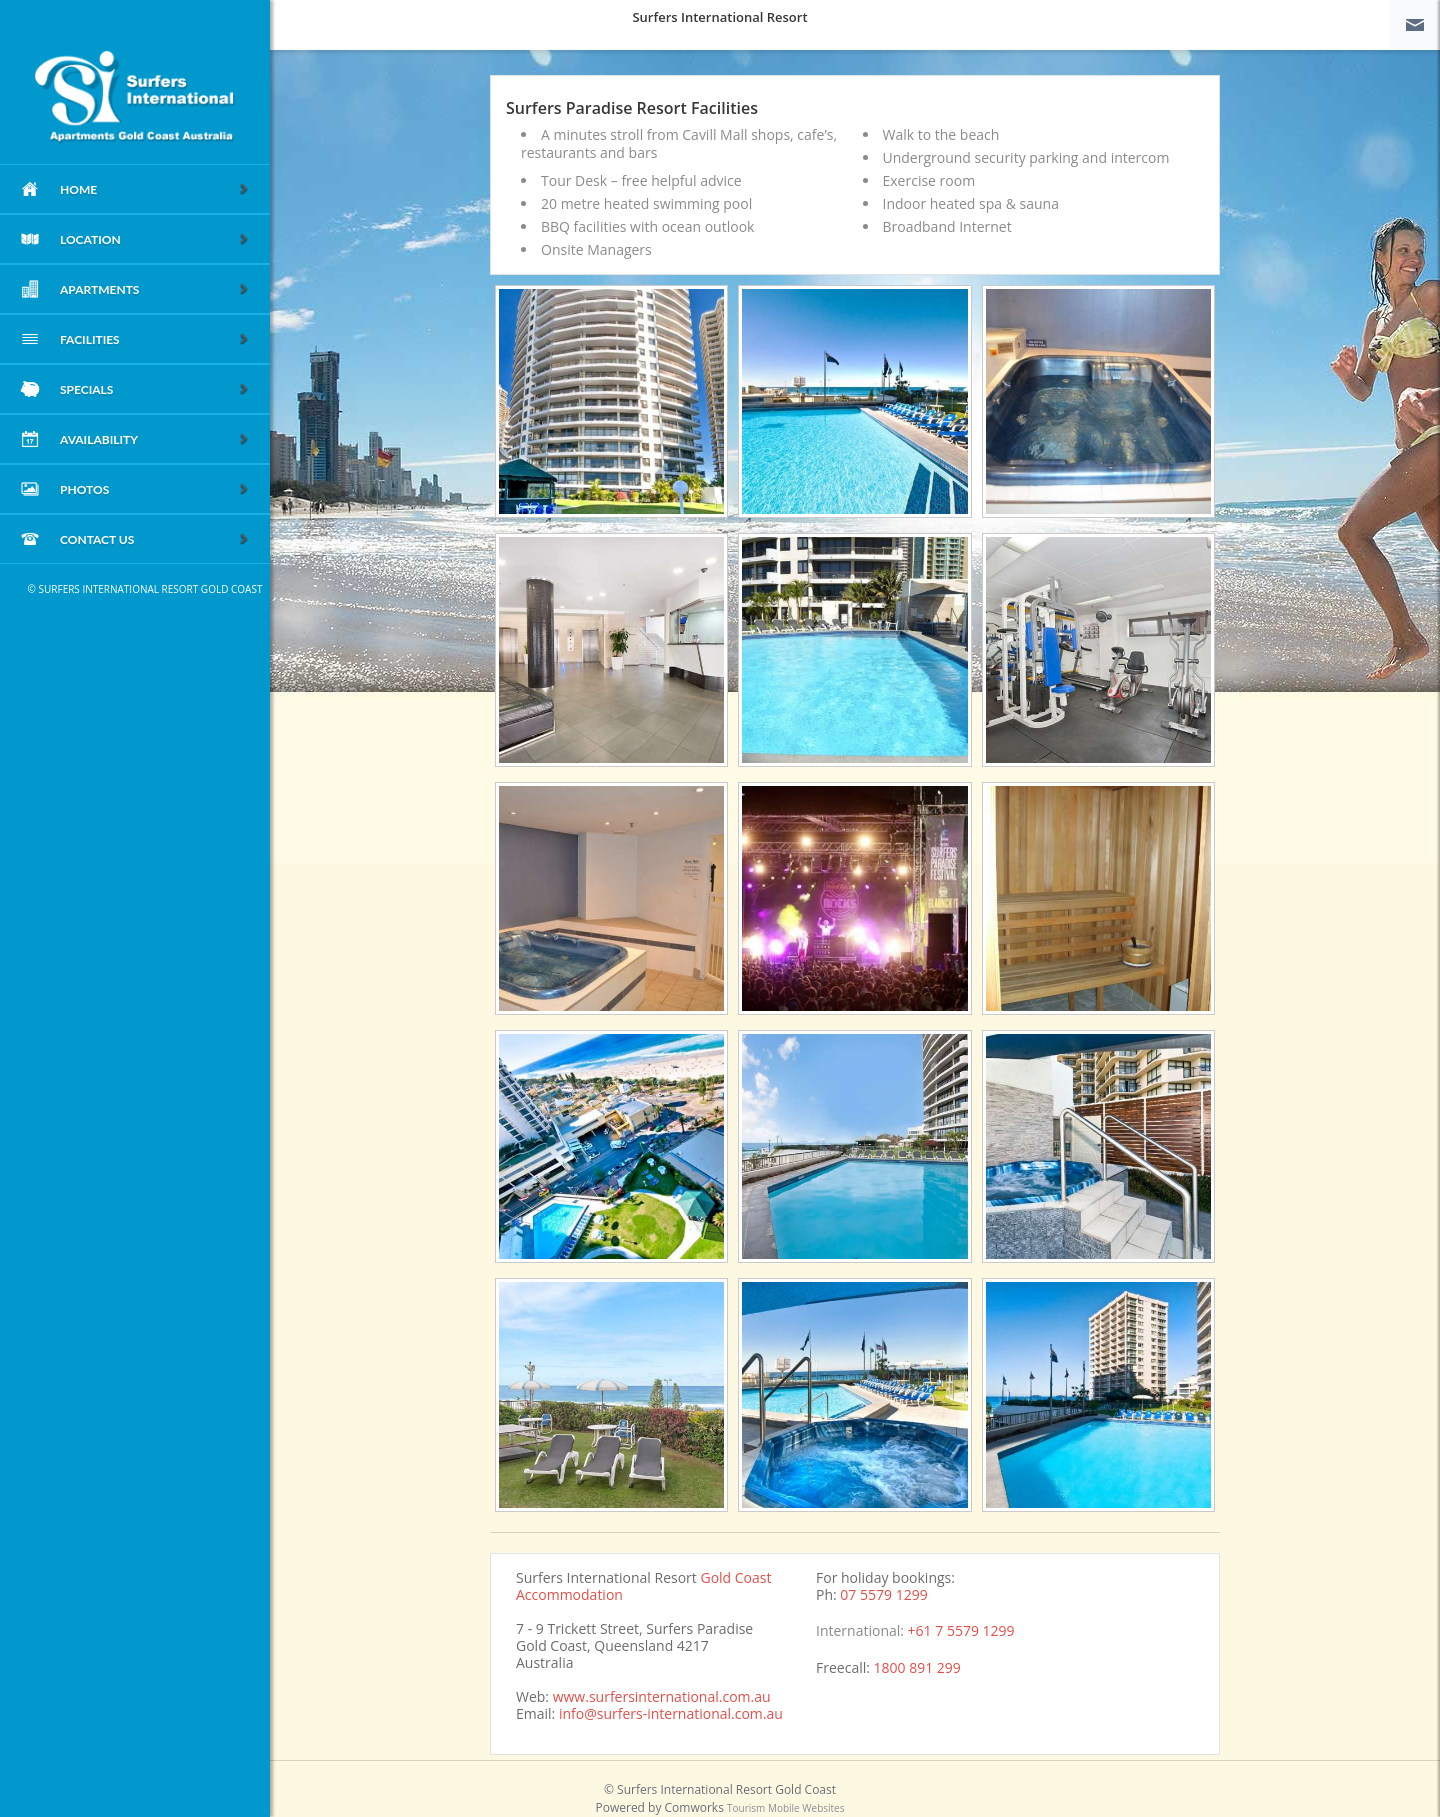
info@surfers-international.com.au (671, 1713)
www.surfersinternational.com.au (662, 1696)
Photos (155, 490)
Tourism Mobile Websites (785, 1808)
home (155, 190)
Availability (155, 440)
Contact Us (155, 540)
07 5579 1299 (883, 1594)
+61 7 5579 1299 (961, 1630)
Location (155, 240)
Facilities (155, 340)
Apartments (155, 290)
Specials (155, 390)
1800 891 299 (917, 1667)
